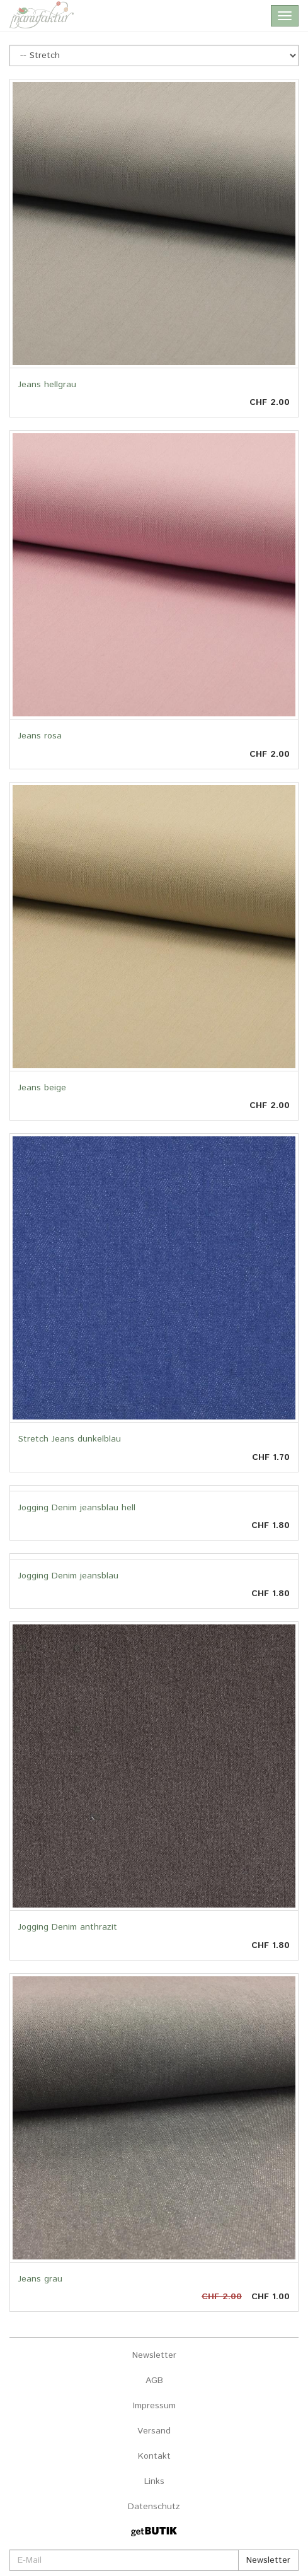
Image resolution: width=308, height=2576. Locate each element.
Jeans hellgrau (47, 384)
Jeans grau (40, 2279)
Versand (154, 2431)
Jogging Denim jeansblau (68, 1576)
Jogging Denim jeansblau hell (76, 1507)
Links (154, 2481)
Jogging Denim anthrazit (67, 1927)
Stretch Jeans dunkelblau (69, 1439)
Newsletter (154, 2355)
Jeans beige (42, 1087)
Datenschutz (154, 2506)
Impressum (154, 2405)
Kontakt (154, 2456)
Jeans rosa (40, 736)
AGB (154, 2380)
